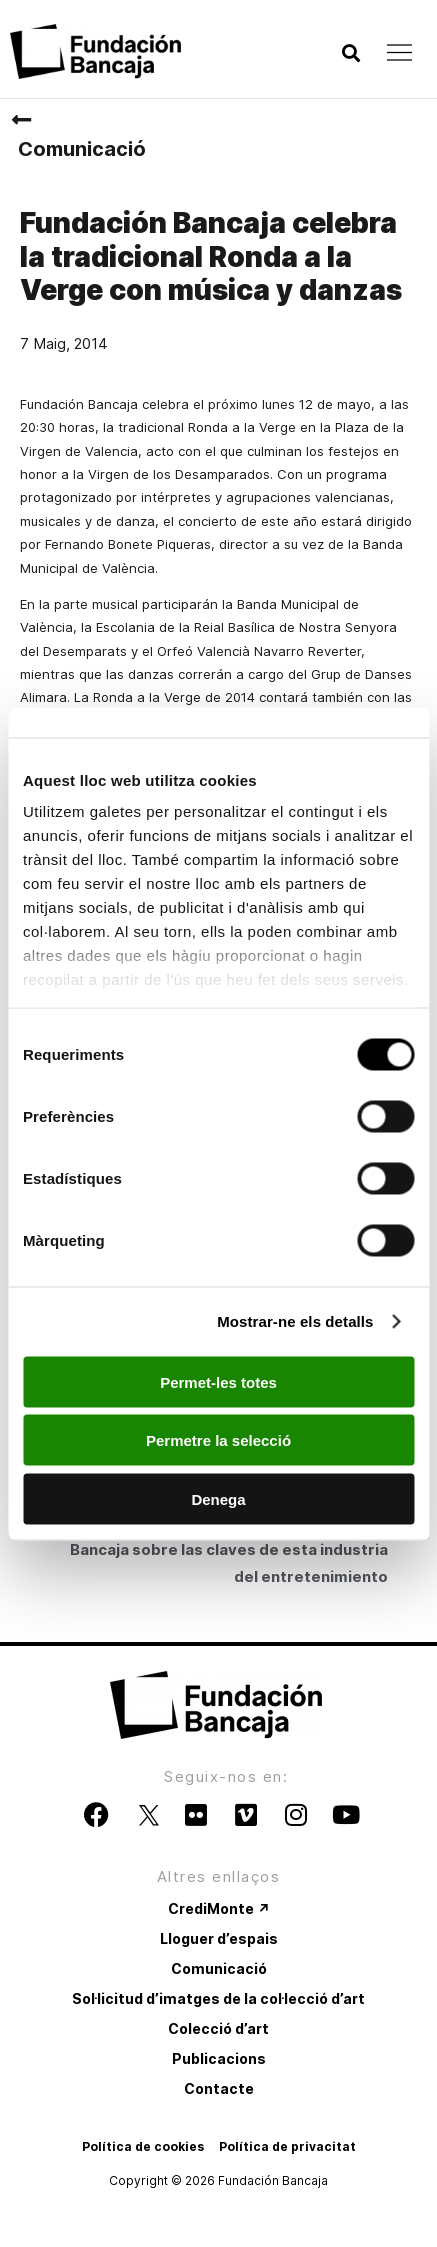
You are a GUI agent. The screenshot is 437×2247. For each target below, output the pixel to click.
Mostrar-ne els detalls (295, 1321)
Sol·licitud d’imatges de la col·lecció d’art (218, 1998)
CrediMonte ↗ (219, 1908)
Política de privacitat (287, 2146)
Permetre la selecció (218, 1440)
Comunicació (82, 149)
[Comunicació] (21, 120)
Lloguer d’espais (219, 1938)
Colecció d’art (218, 2028)
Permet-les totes (218, 1381)
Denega (218, 1498)
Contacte (219, 2088)
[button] (350, 53)
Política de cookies (143, 2146)
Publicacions (219, 2058)
